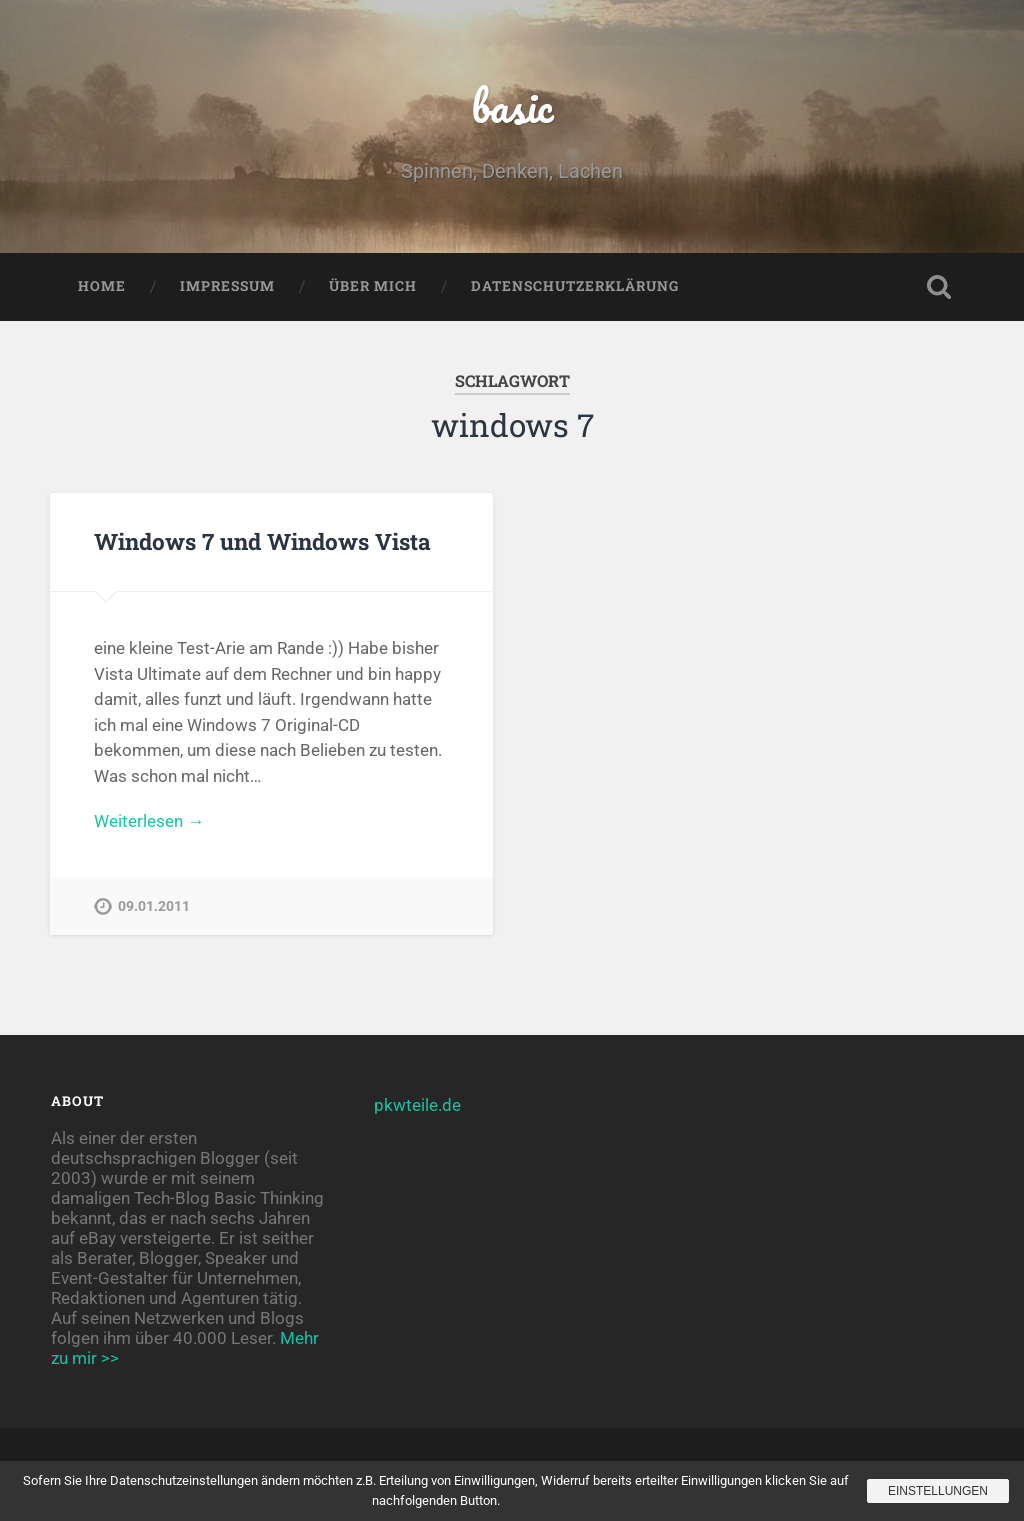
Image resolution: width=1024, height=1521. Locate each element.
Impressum (227, 286)
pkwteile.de (417, 1105)
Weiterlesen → (149, 821)
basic (512, 105)
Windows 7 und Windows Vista (262, 541)
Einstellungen (938, 1491)
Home (102, 286)
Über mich (373, 286)
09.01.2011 (154, 906)
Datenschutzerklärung (575, 286)
